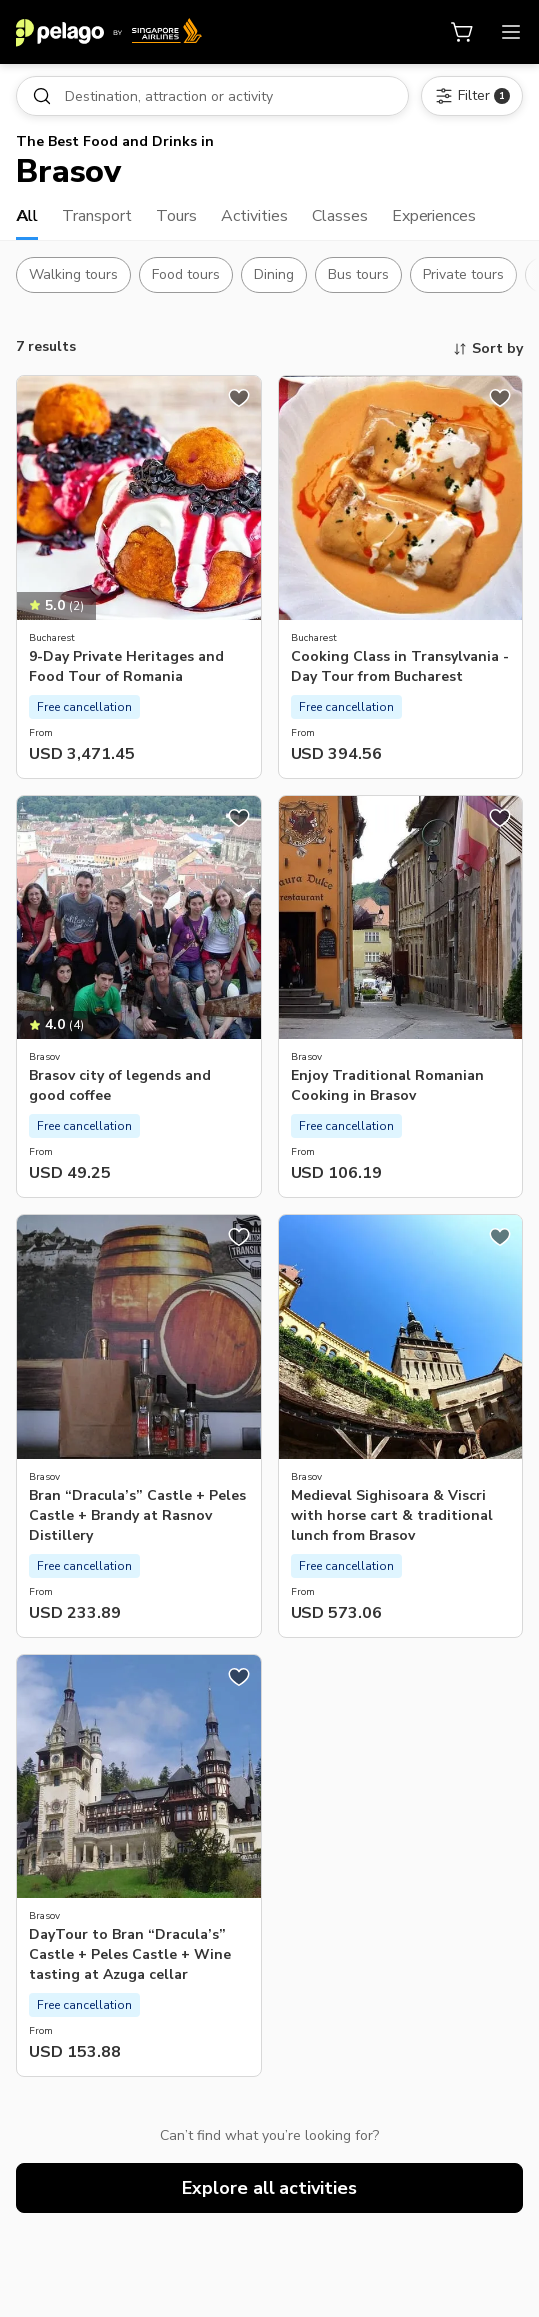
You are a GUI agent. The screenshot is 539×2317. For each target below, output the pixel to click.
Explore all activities (270, 2188)
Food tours (186, 274)
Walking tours (73, 274)
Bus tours (358, 274)
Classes (340, 216)
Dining (274, 274)
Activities (254, 216)
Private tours (463, 274)
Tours (176, 216)
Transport (97, 216)
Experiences (434, 216)
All (27, 216)
